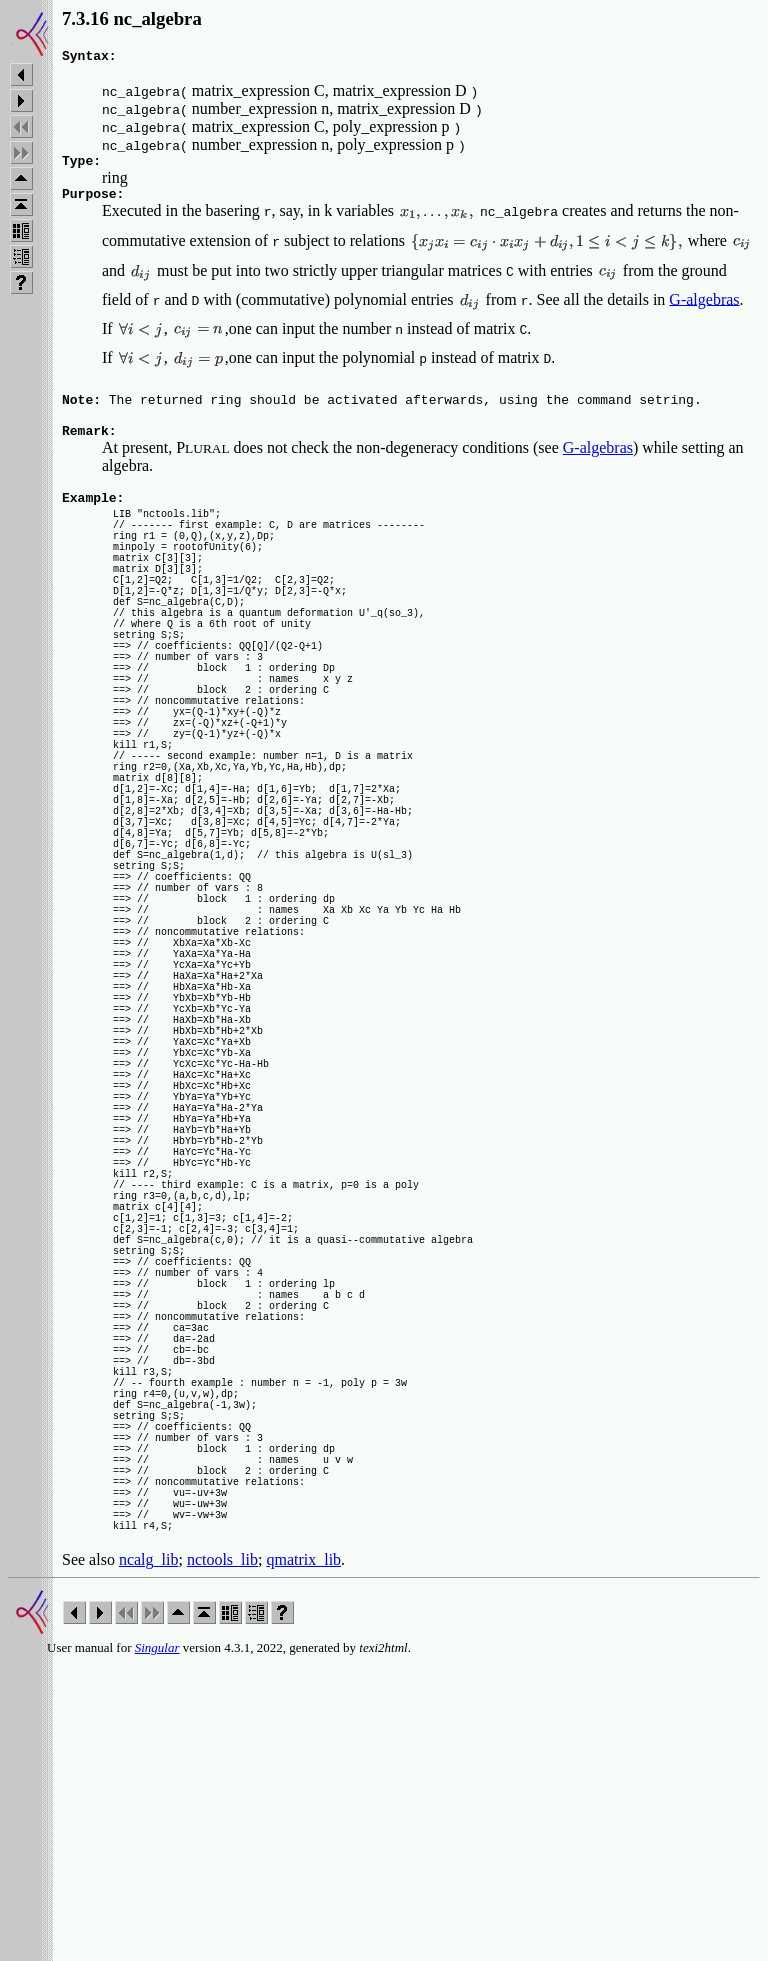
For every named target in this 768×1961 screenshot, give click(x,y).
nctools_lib (222, 1856)
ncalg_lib (149, 1856)
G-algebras (704, 307)
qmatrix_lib (303, 1856)
